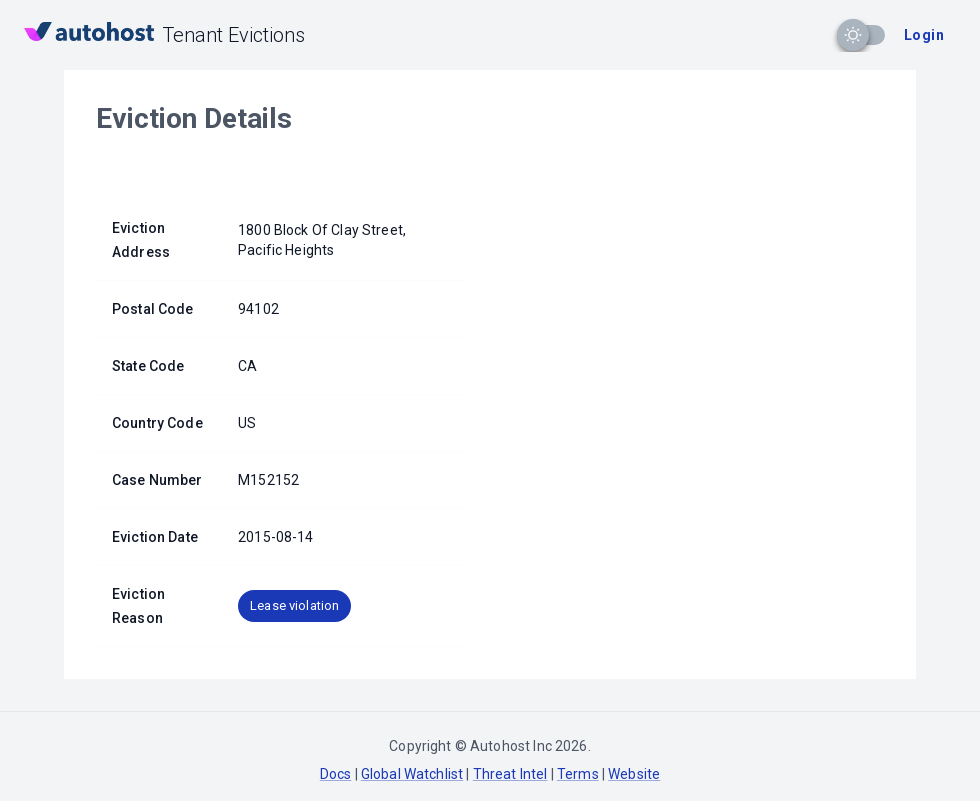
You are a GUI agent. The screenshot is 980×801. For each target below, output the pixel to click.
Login (924, 35)
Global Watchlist (412, 774)
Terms (578, 774)
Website (634, 774)
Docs (336, 774)
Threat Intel (510, 774)
